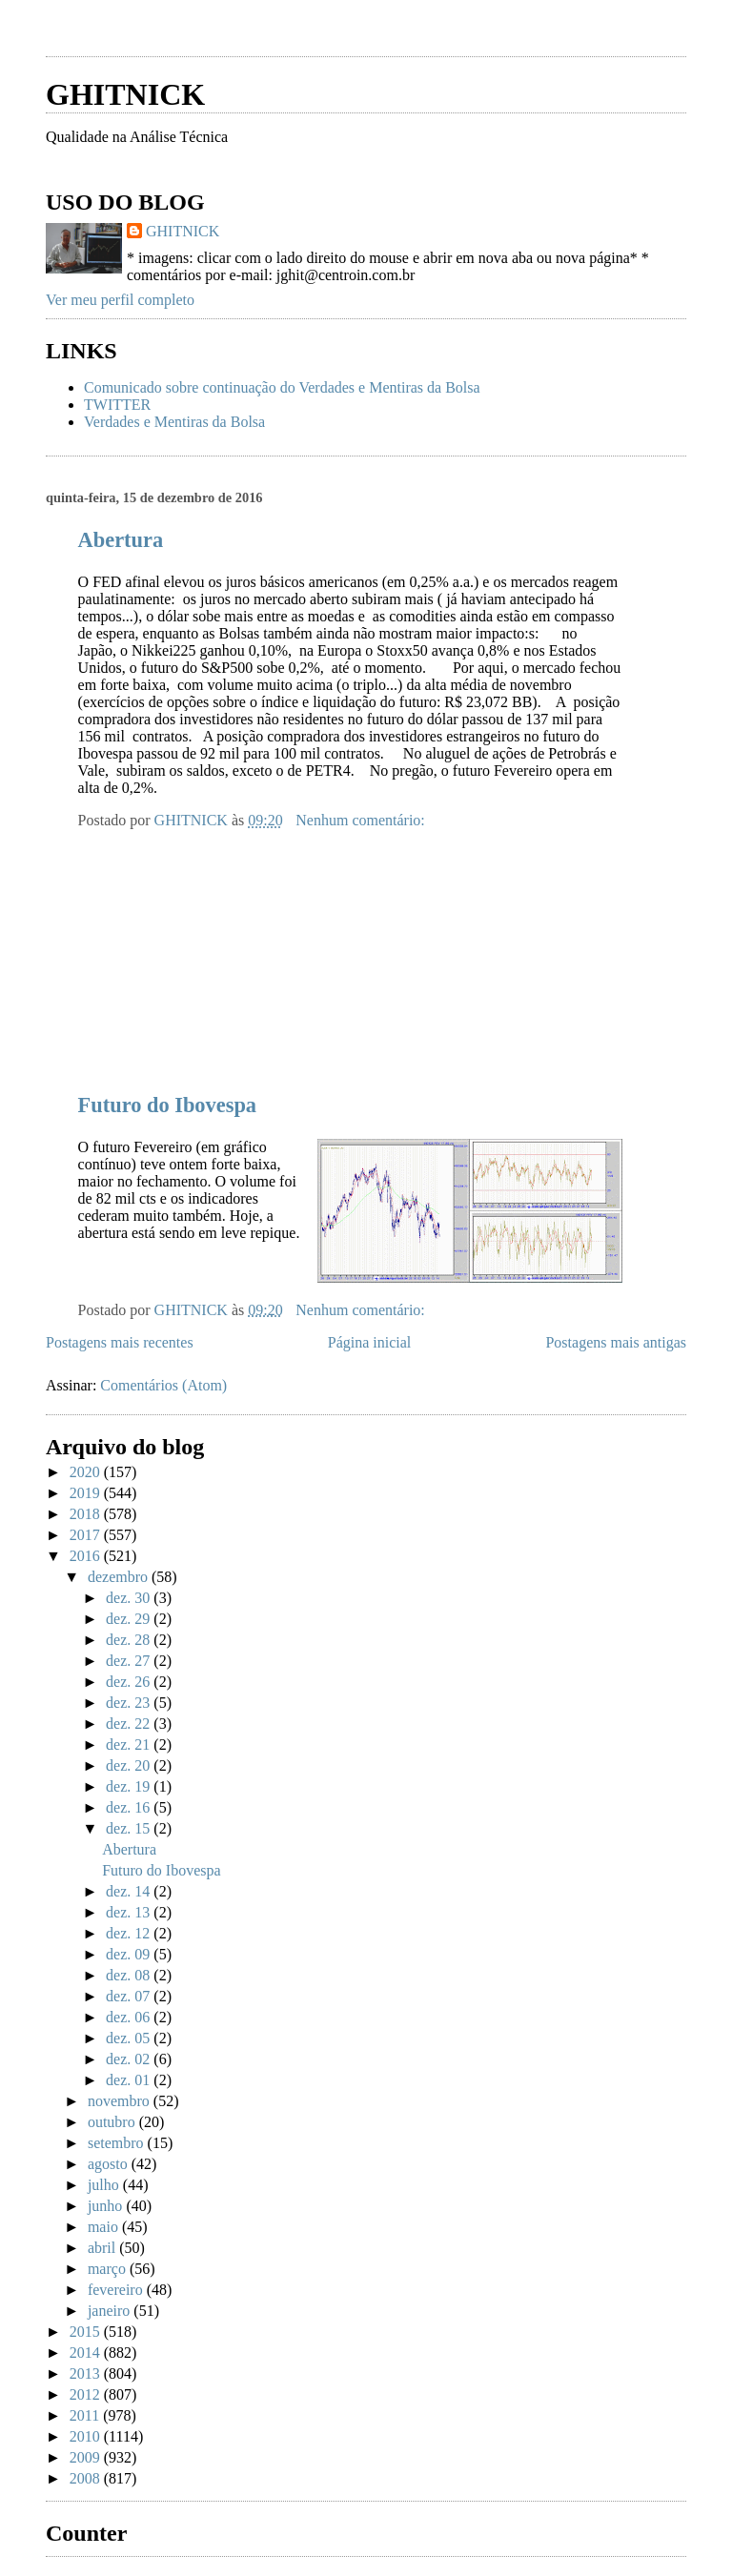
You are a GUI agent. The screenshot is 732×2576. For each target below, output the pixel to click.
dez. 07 (129, 1996)
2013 (87, 2373)
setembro (118, 2143)
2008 (87, 2478)
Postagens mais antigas (615, 1342)
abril (103, 2248)
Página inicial (370, 1342)
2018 (87, 1514)
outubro (113, 2122)
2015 (87, 2331)
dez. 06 (129, 2017)
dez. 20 (129, 1765)
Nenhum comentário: (362, 820)
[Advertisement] (269, 36)
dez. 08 (129, 1975)
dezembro (120, 1577)
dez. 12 (129, 1933)
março (109, 2269)
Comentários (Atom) (163, 1385)
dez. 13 (129, 1912)
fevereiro (117, 2290)
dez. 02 (129, 2059)
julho (105, 2185)
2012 (87, 2394)
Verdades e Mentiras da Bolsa (174, 422)
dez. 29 (129, 1619)
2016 (87, 1556)
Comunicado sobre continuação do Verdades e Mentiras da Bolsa (282, 387)
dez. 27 (129, 1661)
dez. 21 (129, 1744)
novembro (120, 2101)
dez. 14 (129, 1891)
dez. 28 (129, 1640)
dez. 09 (129, 1954)
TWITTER (117, 404)
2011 (86, 2415)
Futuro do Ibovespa (167, 1105)
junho (107, 2206)
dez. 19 (129, 1786)
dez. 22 (129, 1723)
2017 (87, 1535)
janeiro (110, 2310)
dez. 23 (129, 1702)
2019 (87, 1493)
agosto (110, 2164)
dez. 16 (129, 1807)
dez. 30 (129, 1598)
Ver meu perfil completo (120, 300)
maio (105, 2227)
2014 (87, 2352)
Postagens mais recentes (119, 1342)
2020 (87, 1472)
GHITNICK (125, 94)
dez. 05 (129, 2038)
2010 (87, 2436)
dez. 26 (129, 1681)
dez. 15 (129, 1828)
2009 (87, 2457)
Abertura (121, 540)
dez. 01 (129, 2080)
